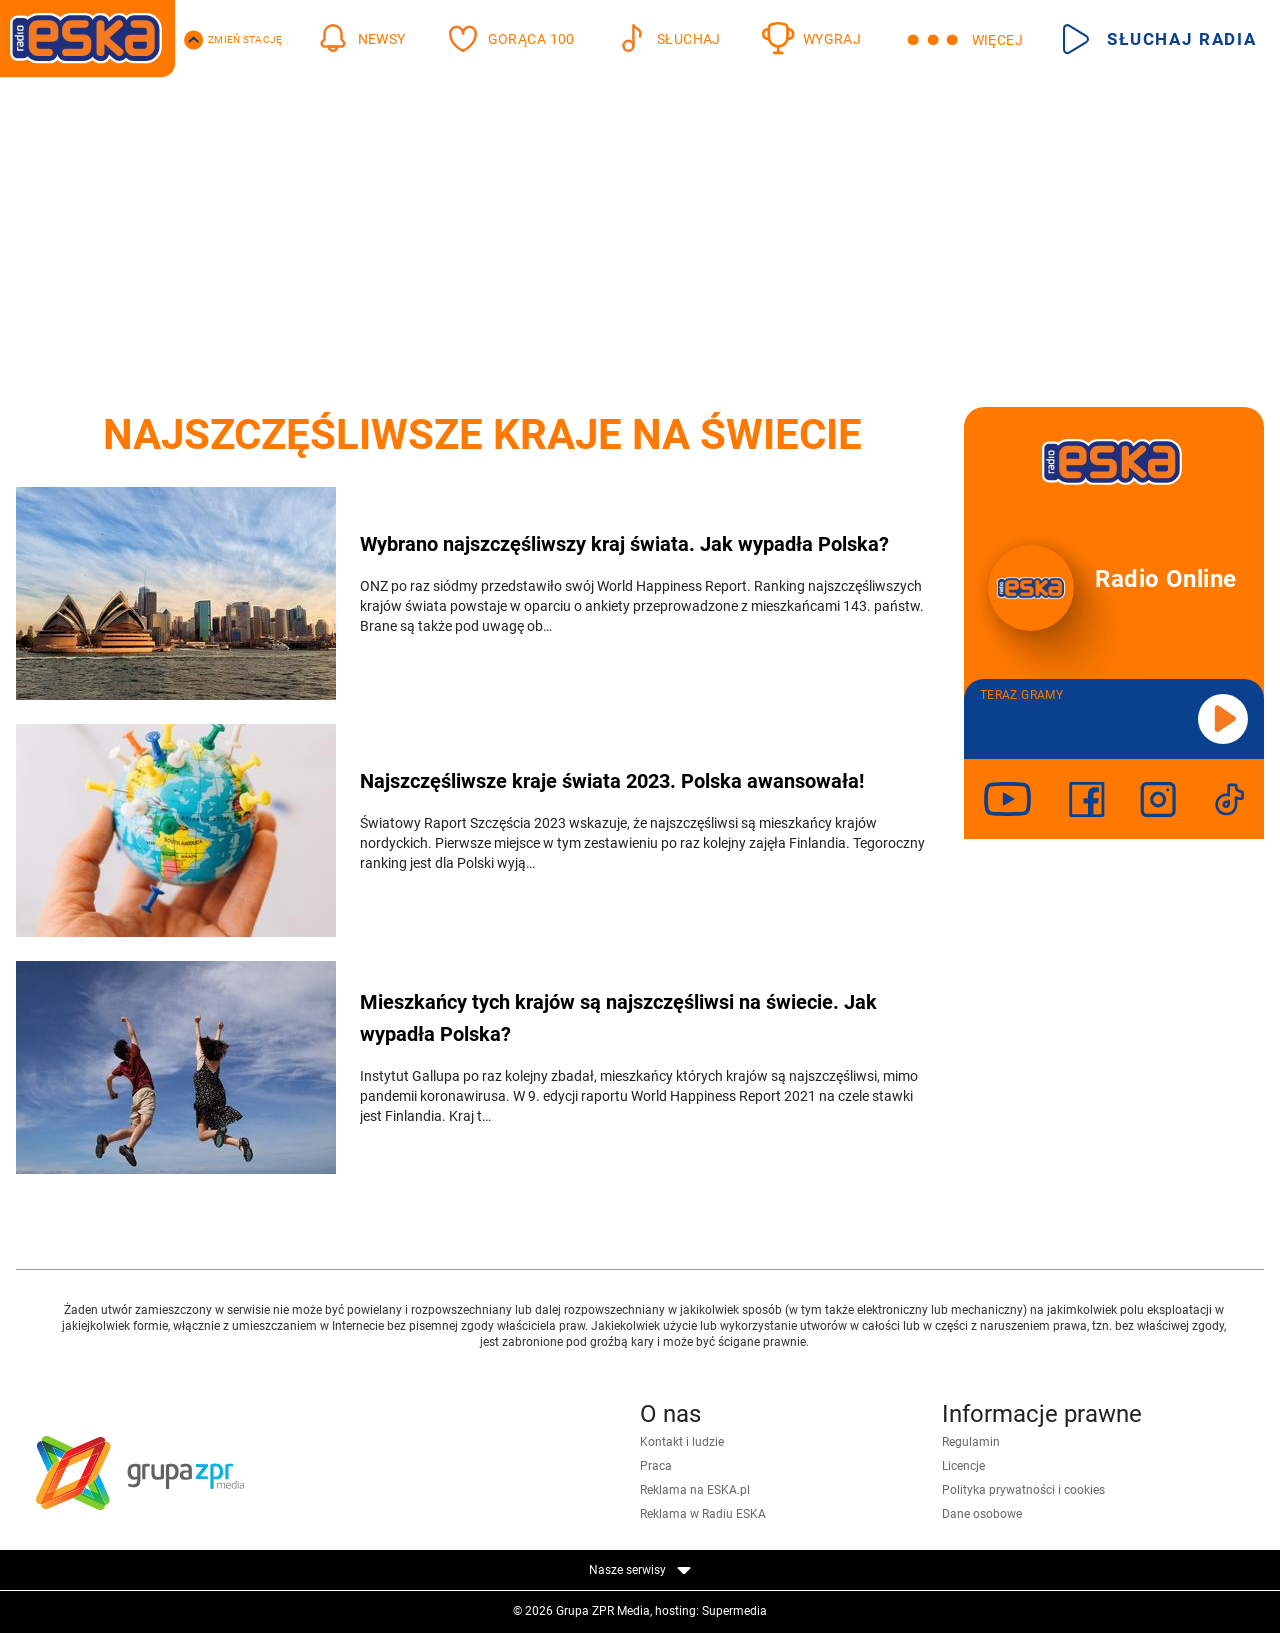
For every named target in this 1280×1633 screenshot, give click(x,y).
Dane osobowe (982, 1514)
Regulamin (971, 1442)
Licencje (963, 1466)
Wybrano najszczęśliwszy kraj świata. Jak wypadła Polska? (624, 544)
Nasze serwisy (640, 1570)
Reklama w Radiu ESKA (703, 1514)
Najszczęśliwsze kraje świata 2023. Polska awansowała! (612, 781)
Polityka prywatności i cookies (1023, 1490)
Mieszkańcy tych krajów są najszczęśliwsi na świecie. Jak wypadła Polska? (618, 1018)
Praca (656, 1466)
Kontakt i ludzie (682, 1442)
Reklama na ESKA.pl (695, 1490)
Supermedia (734, 1611)
